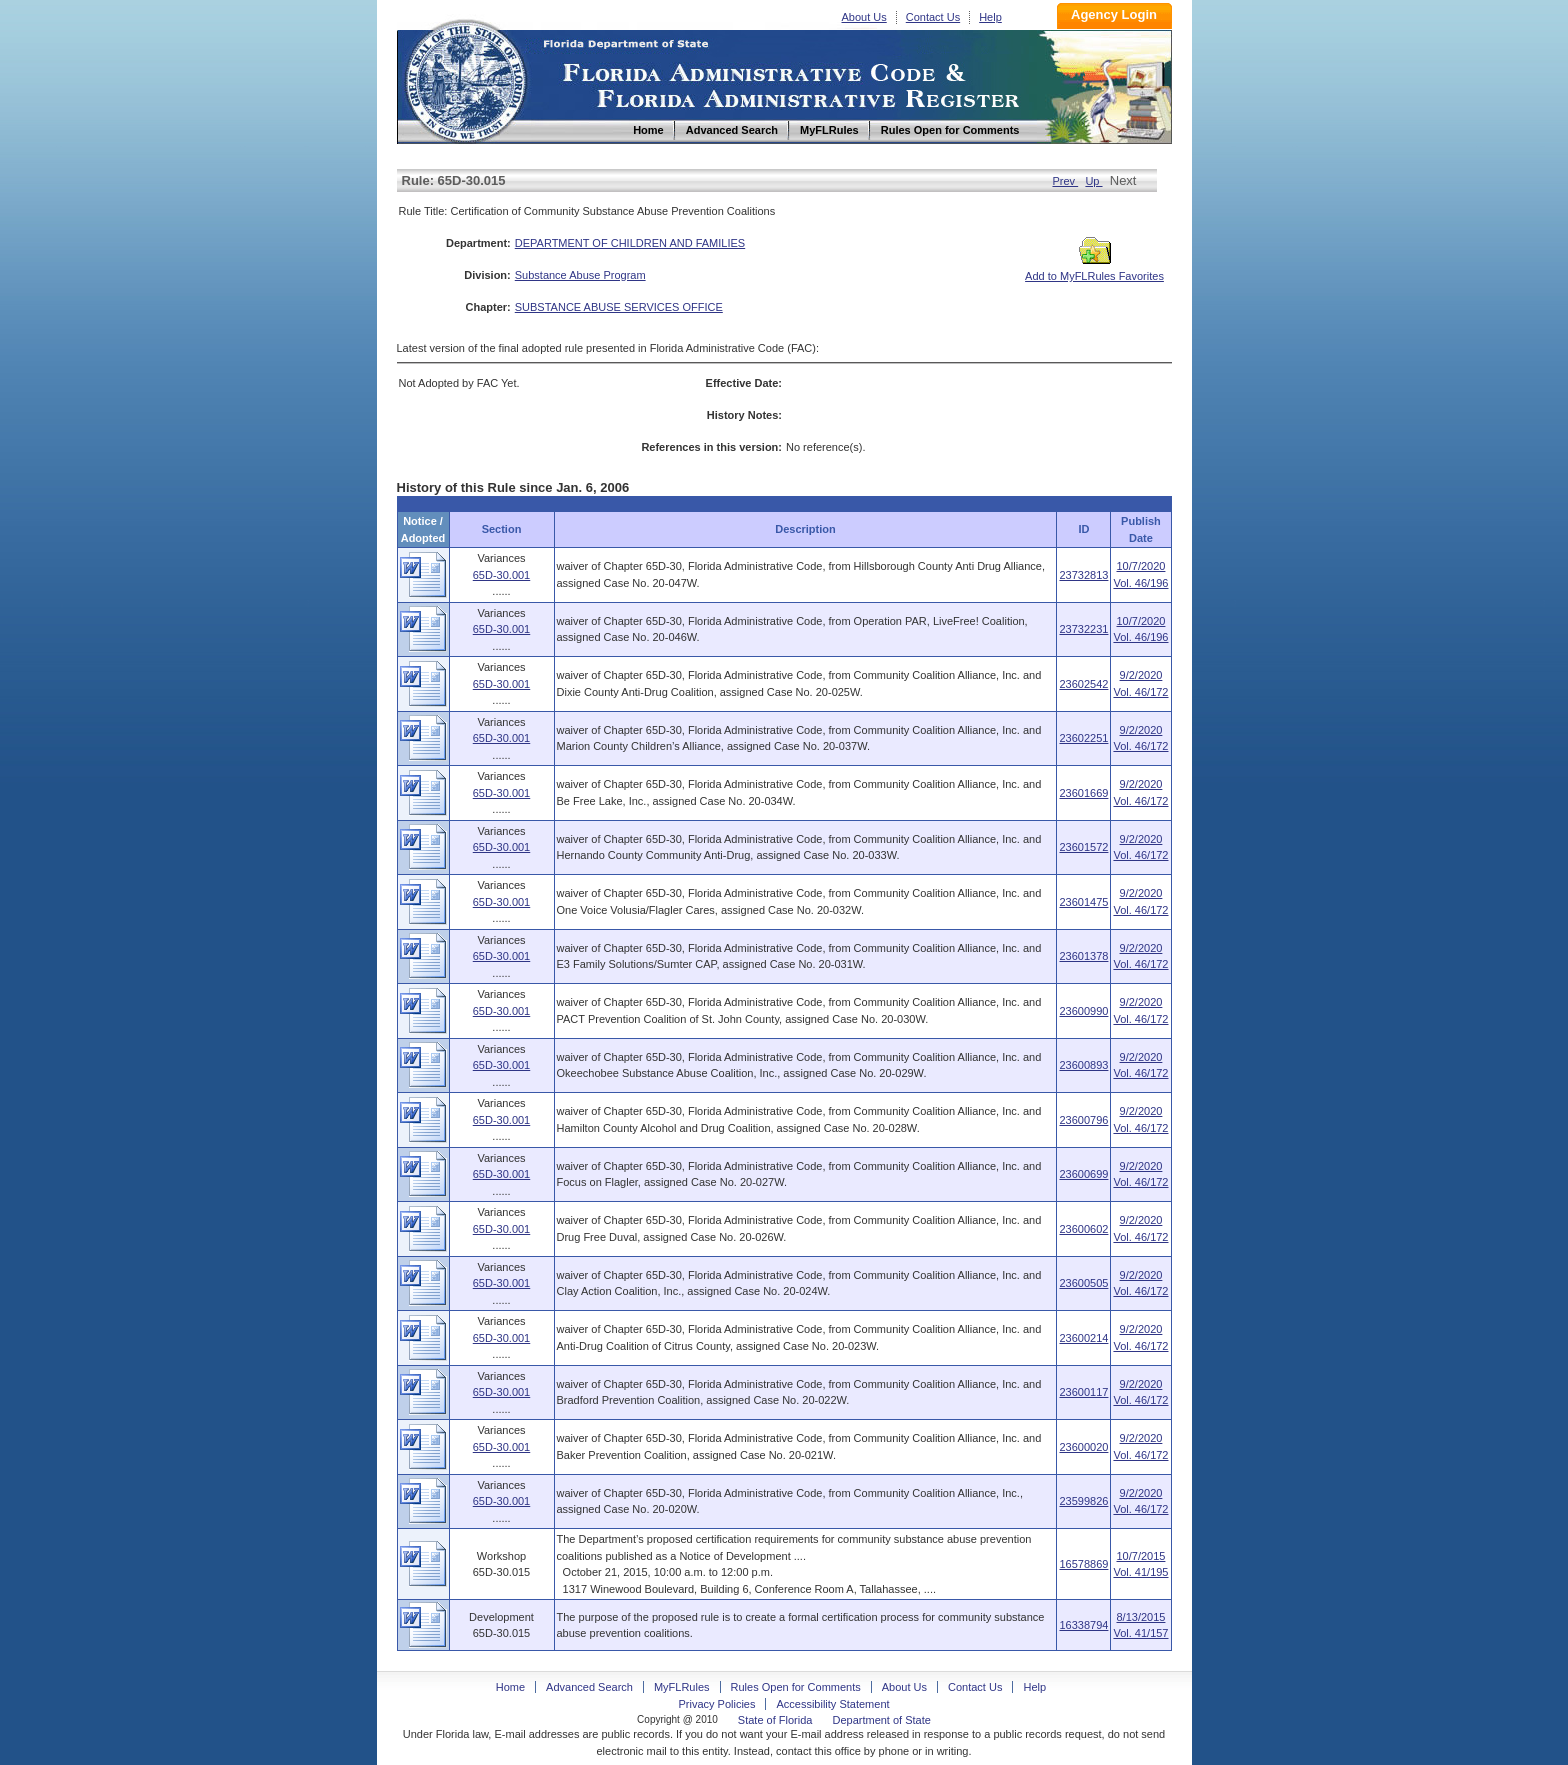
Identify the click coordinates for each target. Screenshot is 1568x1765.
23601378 (1083, 956)
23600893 (1083, 1065)
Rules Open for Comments (796, 1687)
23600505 (1083, 1283)
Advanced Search (589, 1687)
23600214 (1083, 1338)
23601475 (1083, 902)
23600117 (1083, 1392)
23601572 (1083, 847)
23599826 (1083, 1501)
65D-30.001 (502, 575)
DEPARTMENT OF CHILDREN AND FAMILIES (630, 243)
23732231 (1083, 629)
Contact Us (933, 17)
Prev (1065, 181)
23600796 (1083, 1120)
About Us (864, 17)
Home (465, 78)
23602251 (1083, 738)
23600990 (1083, 1011)
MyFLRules (682, 1687)
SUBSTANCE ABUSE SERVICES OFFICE (619, 307)
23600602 (1083, 1229)
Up (1093, 181)
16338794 (1083, 1625)
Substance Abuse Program (580, 275)
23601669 (1083, 793)
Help (990, 17)
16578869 (1083, 1564)
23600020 (1083, 1447)
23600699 (1083, 1174)
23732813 (1083, 575)
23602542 (1083, 684)
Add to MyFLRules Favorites (1094, 270)
